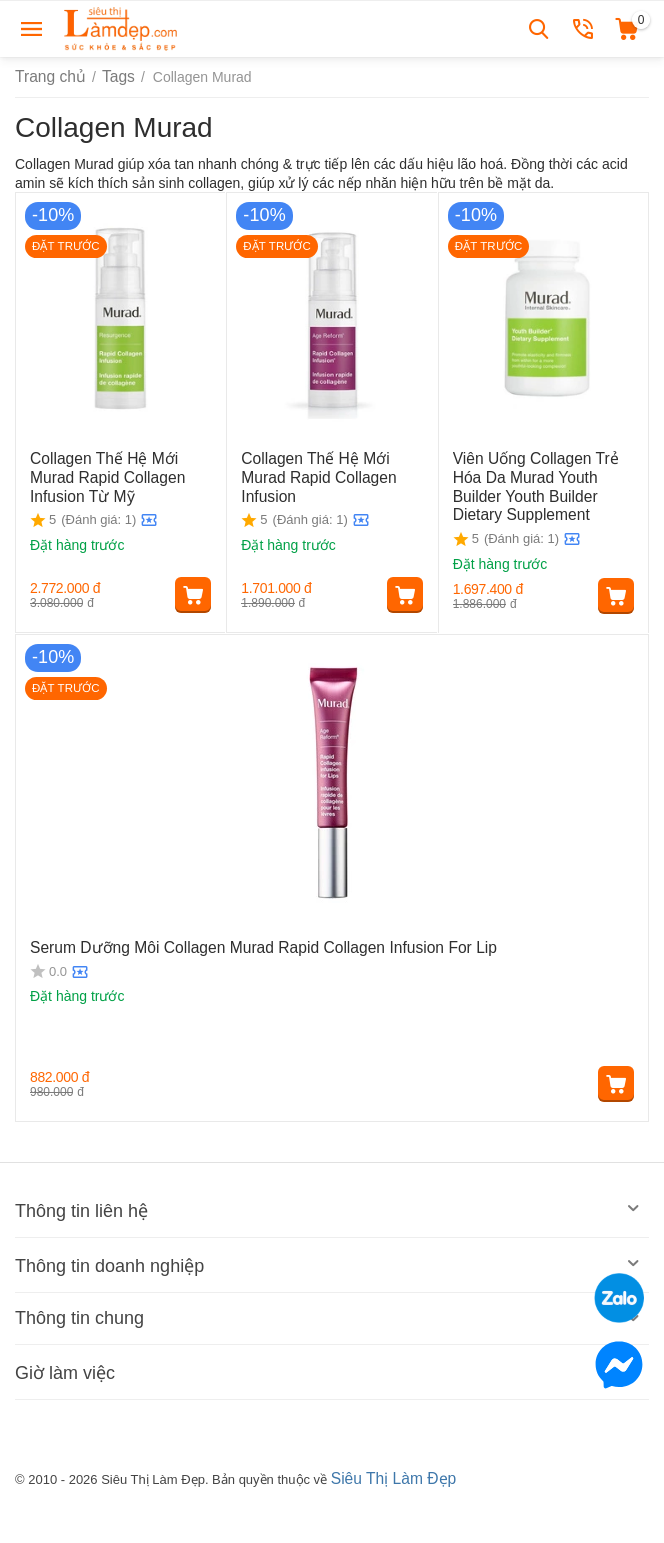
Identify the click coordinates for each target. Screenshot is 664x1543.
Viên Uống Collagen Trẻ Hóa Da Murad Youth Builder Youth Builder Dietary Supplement (542, 483)
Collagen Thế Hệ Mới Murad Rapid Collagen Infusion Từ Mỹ (118, 475)
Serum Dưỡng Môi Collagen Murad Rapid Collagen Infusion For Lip (239, 946)
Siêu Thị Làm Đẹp (387, 1476)
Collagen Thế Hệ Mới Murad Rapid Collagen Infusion (329, 466)
